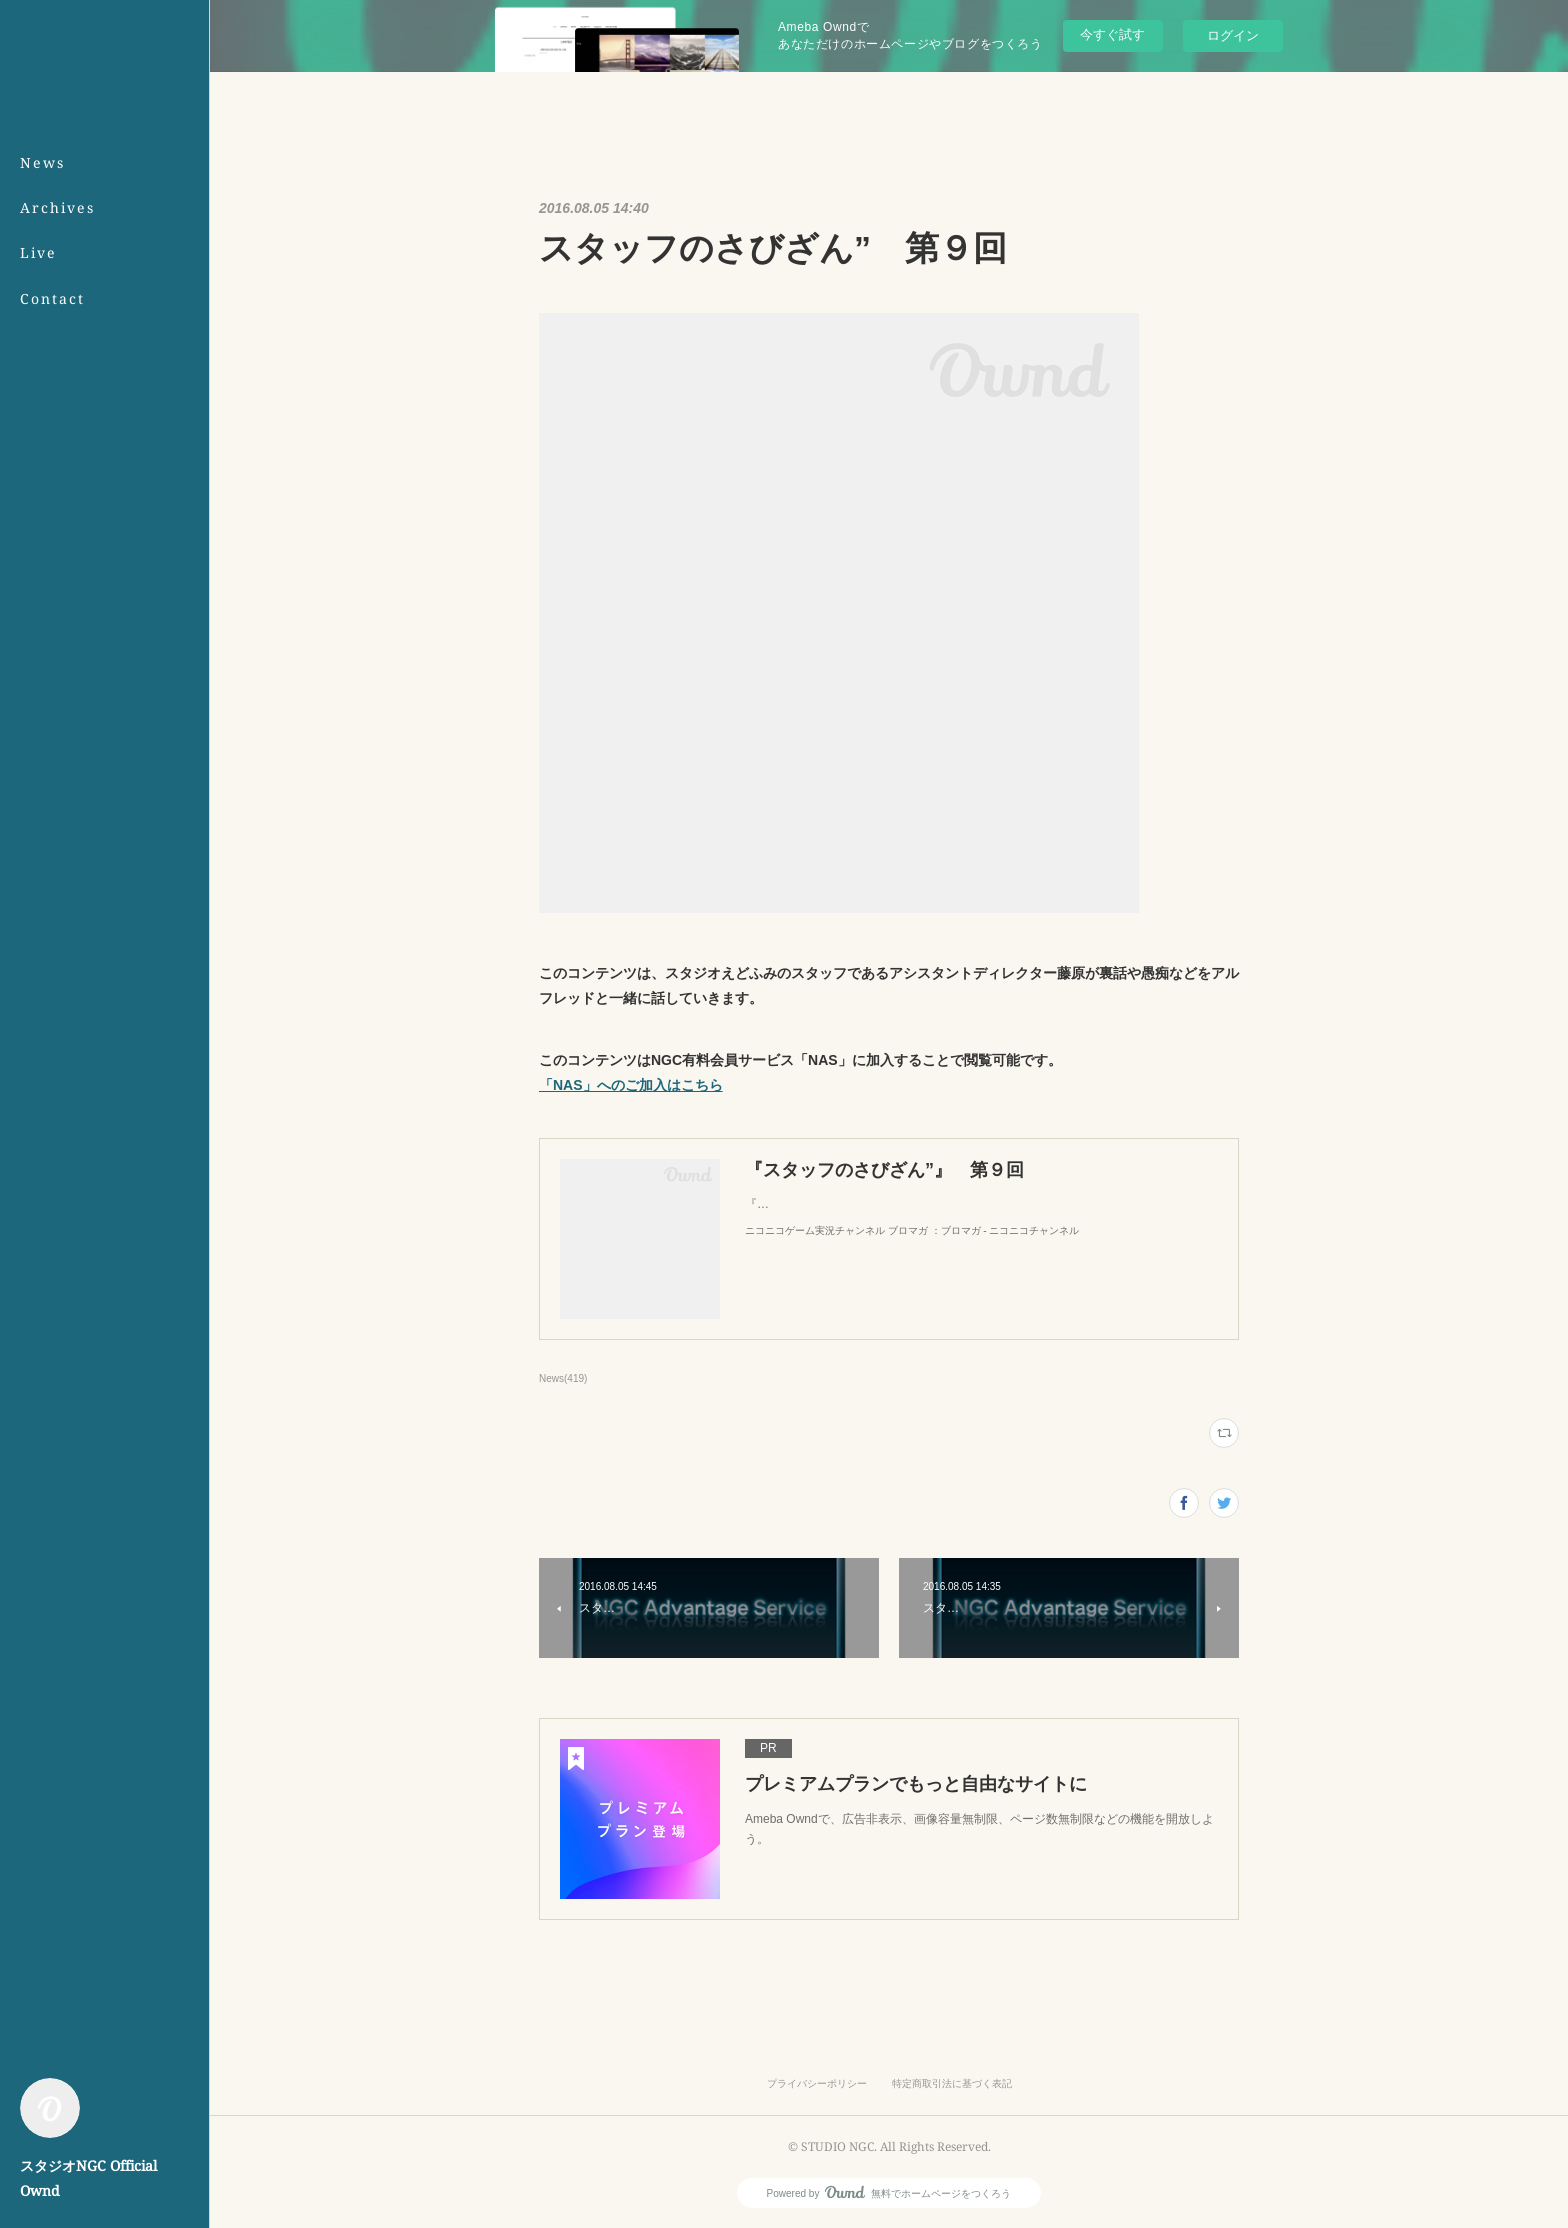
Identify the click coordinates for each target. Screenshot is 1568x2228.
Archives (57, 207)
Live (38, 252)
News (42, 162)
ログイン (1233, 35)
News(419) (563, 1378)
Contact (52, 298)
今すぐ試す (1112, 34)
